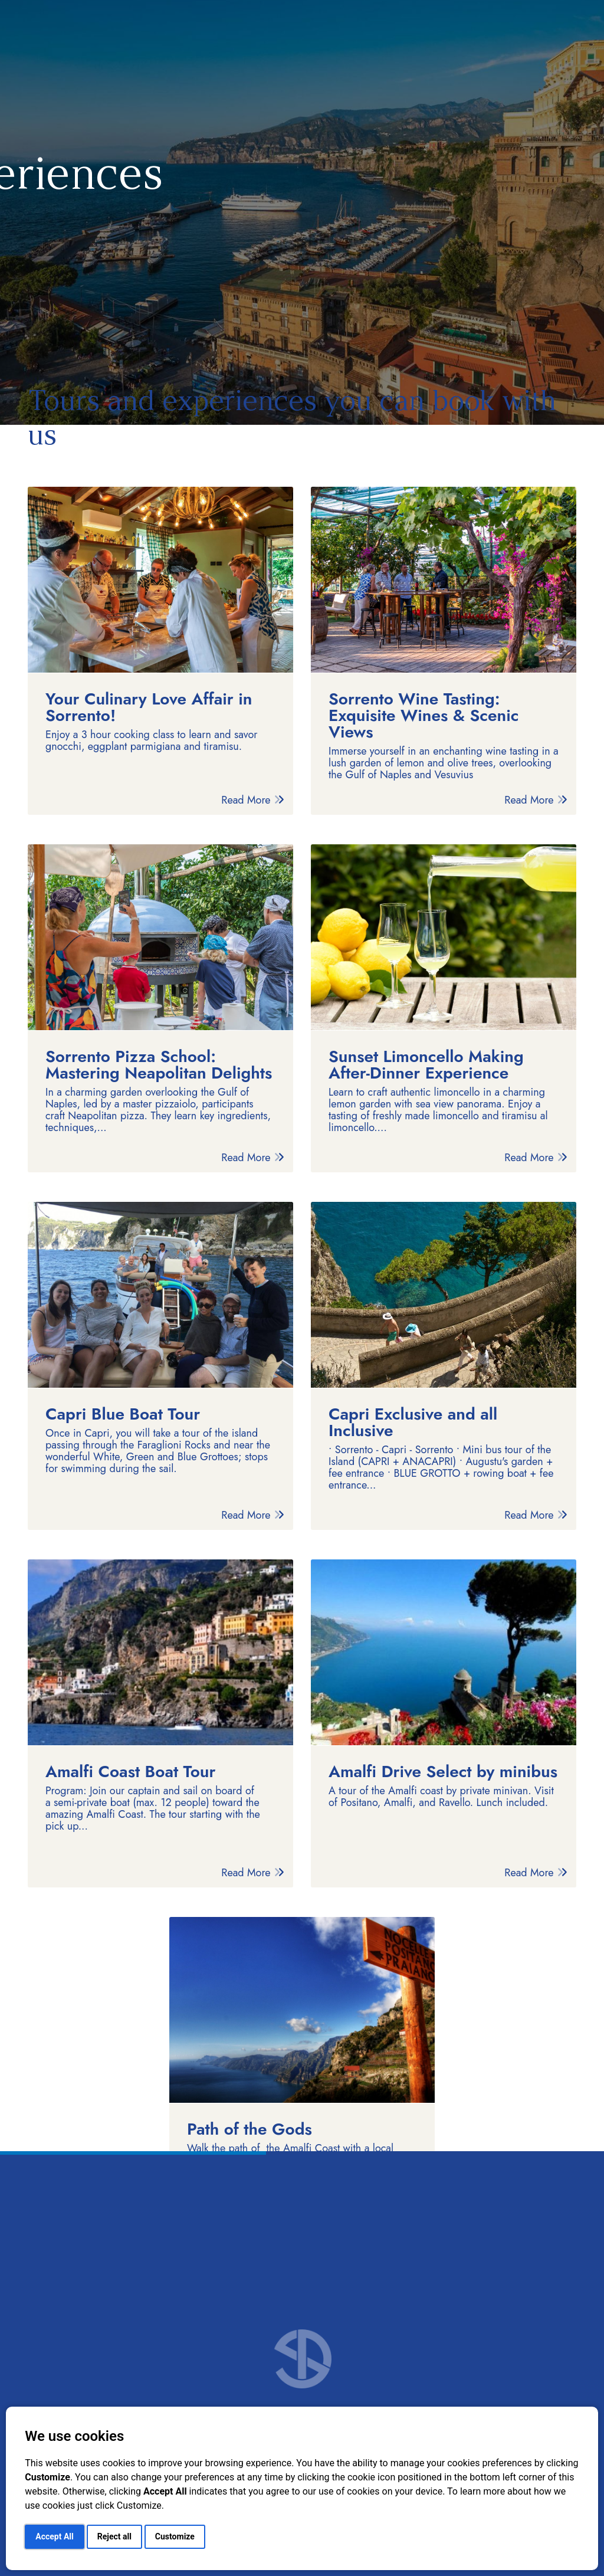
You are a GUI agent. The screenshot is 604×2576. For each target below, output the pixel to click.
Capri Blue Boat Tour (122, 1414)
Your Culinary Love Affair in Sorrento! (148, 707)
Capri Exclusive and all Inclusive (413, 1422)
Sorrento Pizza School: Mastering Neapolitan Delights (158, 1064)
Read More (252, 800)
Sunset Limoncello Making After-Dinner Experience (426, 1064)
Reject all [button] (114, 2536)
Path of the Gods (249, 2129)
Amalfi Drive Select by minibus (443, 1772)
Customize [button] (175, 2536)
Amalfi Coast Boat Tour (130, 1772)
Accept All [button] (54, 2536)
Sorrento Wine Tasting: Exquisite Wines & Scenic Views (423, 715)
